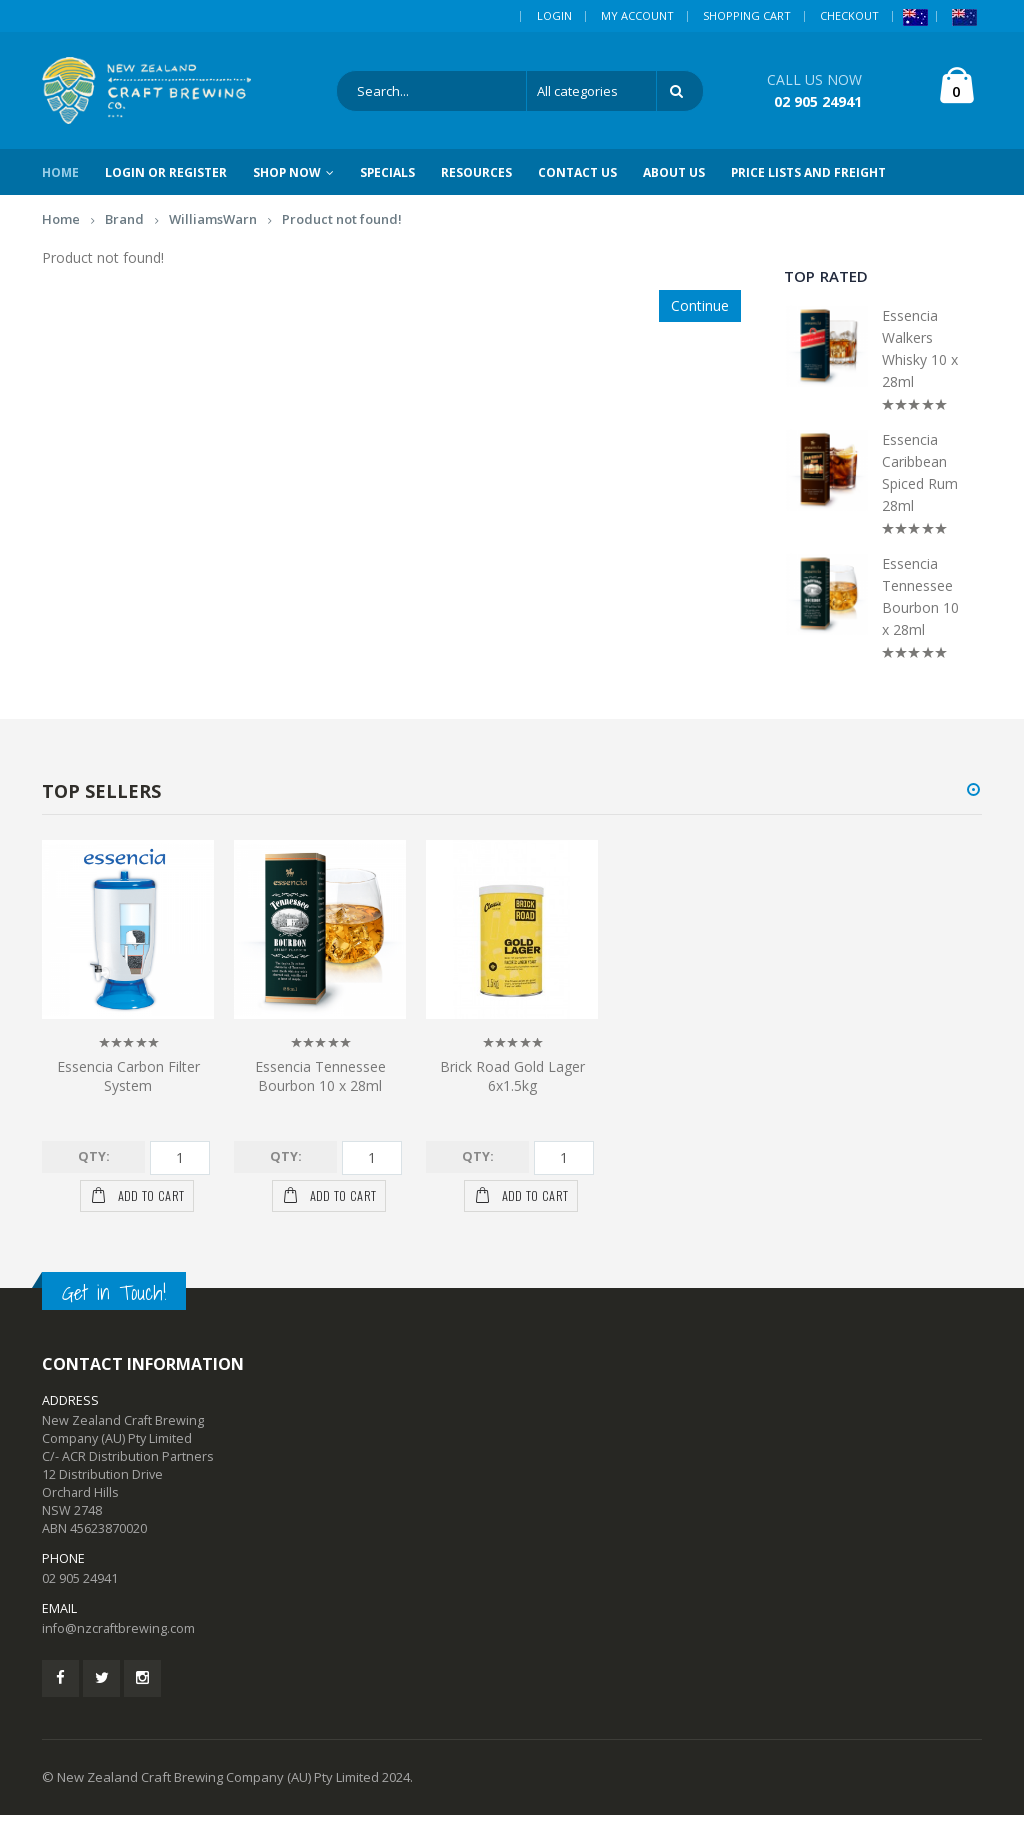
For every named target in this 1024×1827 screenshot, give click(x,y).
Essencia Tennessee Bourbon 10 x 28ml (920, 608)
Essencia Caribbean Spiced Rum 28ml (920, 484)
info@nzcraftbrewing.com (118, 1640)
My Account (637, 15)
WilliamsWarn (213, 231)
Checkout (849, 15)
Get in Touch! (114, 1304)
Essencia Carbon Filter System (128, 1088)
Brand (124, 231)
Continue (700, 317)
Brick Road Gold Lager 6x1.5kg (512, 1088)
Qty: (94, 1168)
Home (61, 231)
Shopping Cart (747, 15)
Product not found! (342, 231)
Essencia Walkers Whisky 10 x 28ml (920, 360)
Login (554, 15)
